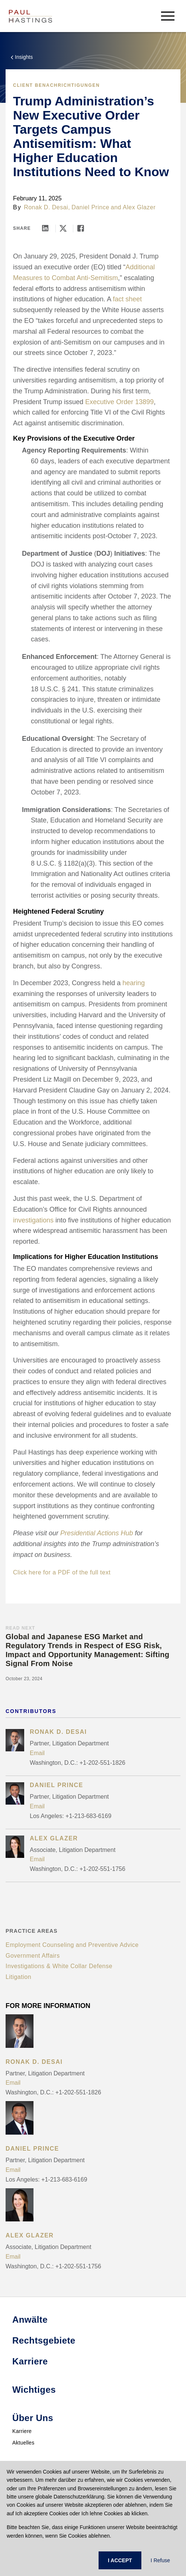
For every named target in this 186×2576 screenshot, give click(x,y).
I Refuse (160, 2560)
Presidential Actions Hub (96, 1533)
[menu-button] (167, 15)
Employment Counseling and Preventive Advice (72, 1945)
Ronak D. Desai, (47, 207)
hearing (133, 983)
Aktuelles (23, 2443)
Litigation (18, 1977)
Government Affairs (33, 1955)
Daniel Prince (90, 207)
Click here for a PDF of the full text (61, 1572)
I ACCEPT (120, 2560)
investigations (33, 1220)
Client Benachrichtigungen (56, 85)
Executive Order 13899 (119, 402)
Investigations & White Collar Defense (59, 1966)
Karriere (22, 2431)
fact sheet (127, 299)
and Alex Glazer (133, 207)
